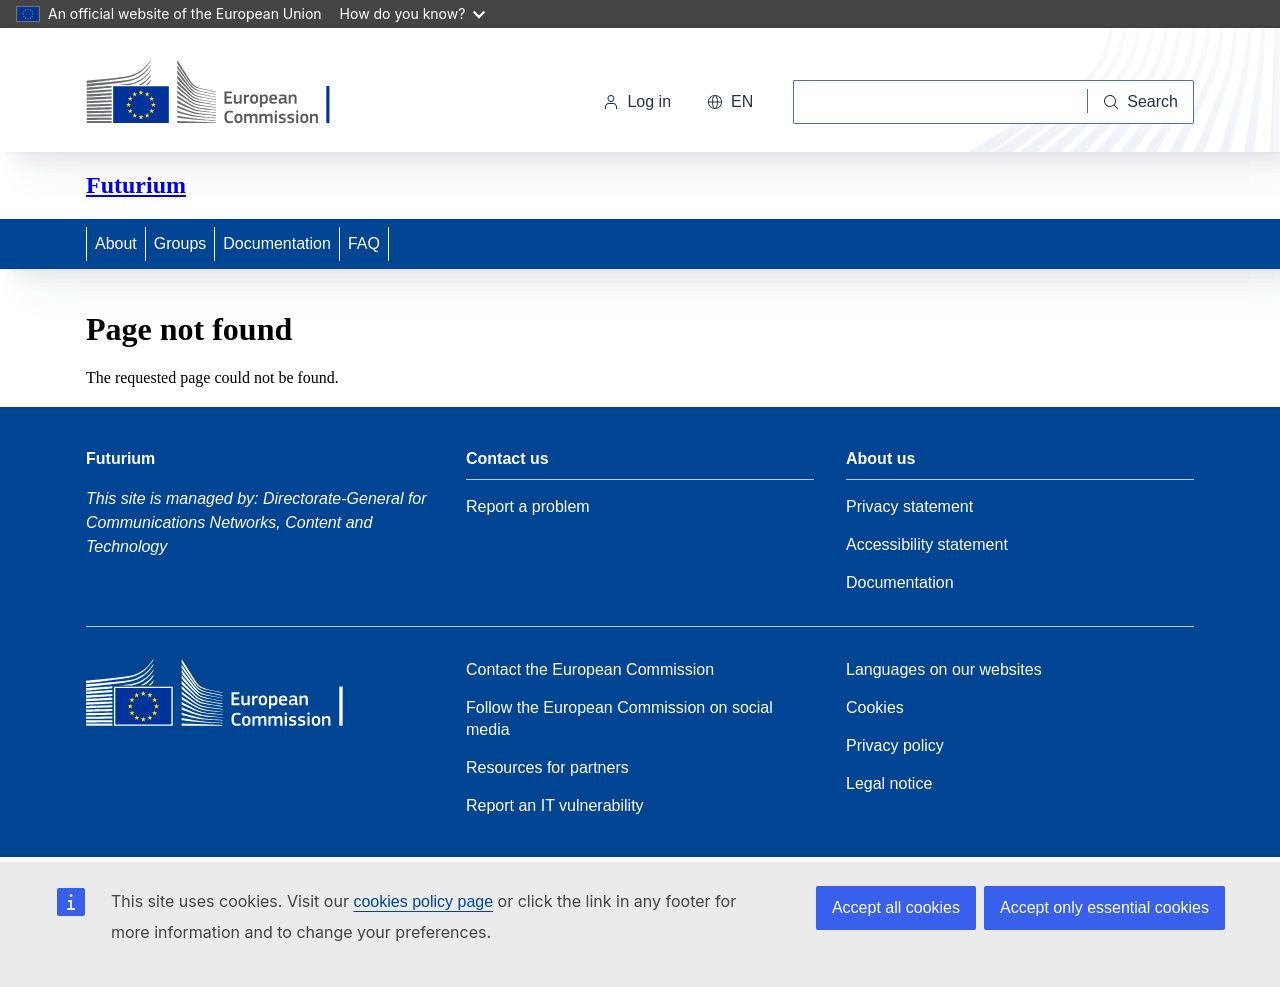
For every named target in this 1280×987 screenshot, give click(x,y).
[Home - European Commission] (223, 94)
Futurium (136, 185)
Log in (637, 101)
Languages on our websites (944, 669)
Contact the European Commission (590, 669)
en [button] (730, 101)
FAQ (364, 243)
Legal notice (889, 783)
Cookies (875, 707)
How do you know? (413, 13)
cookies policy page (423, 901)
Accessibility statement (927, 544)
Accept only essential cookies (1104, 907)
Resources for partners (547, 767)
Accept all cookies (896, 907)
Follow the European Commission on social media (619, 718)
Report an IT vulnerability (555, 805)
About (116, 243)
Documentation (277, 243)
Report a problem (528, 506)
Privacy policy (895, 745)
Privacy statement (909, 506)
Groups (180, 243)
